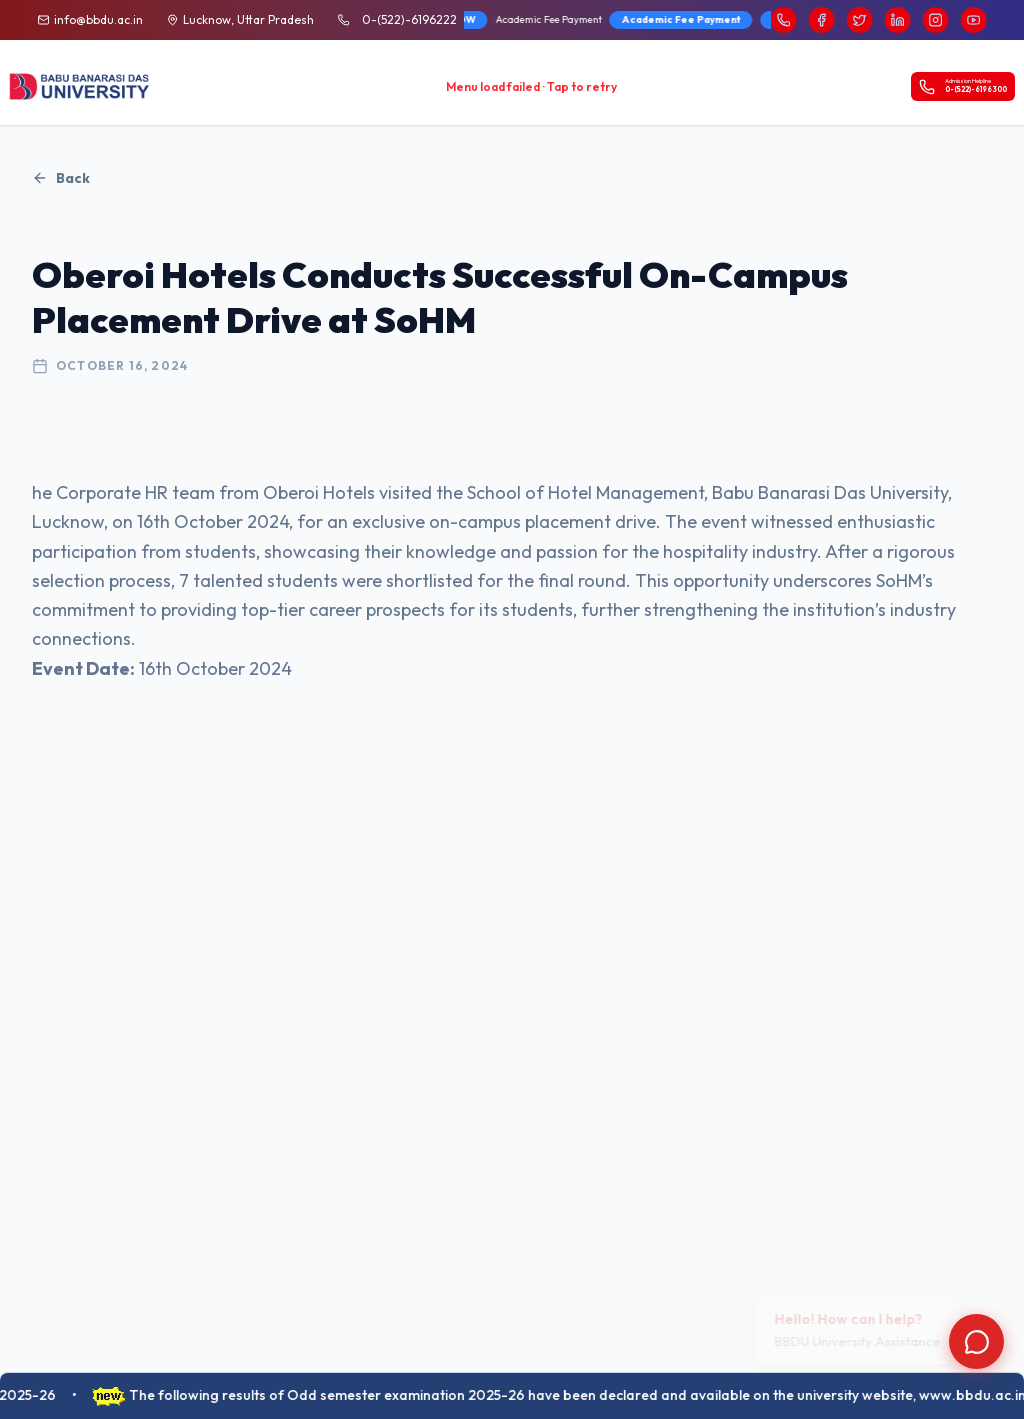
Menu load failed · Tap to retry (531, 86)
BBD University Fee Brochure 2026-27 (620, 19)
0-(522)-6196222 (409, 19)
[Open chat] (976, 1341)
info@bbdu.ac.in (98, 19)
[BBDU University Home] (80, 87)
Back (61, 178)
